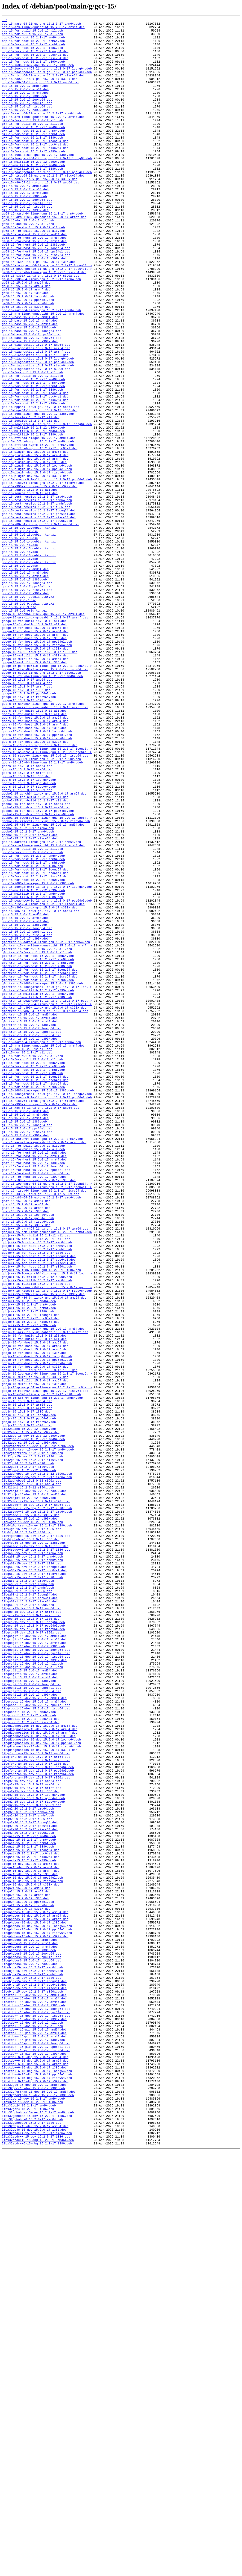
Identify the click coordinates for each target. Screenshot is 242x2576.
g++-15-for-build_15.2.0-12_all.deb (32, 141)
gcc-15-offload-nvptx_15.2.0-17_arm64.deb (38, 530)
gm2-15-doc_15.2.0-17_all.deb (27, 1259)
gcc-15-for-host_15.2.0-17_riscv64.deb (35, 476)
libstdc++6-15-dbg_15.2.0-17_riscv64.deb (37, 2490)
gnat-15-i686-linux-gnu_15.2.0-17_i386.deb (39, 1413)
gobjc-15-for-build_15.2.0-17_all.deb (34, 1603)
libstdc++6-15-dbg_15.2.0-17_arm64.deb (35, 2469)
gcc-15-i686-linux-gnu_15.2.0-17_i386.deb (38, 493)
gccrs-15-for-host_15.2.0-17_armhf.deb (35, 866)
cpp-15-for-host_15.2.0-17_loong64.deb (35, 58)
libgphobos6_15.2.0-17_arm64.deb (30, 2328)
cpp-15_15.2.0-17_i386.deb (24, 112)
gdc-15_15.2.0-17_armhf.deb (25, 1102)
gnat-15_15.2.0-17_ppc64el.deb (28, 1458)
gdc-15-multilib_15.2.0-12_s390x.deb (33, 1065)
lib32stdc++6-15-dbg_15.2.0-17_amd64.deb (37, 1810)
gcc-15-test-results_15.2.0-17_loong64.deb (39, 609)
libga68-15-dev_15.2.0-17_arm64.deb (32, 1864)
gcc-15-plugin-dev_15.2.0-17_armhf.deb (35, 547)
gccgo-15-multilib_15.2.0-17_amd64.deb (35, 787)
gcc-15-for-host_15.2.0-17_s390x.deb (33, 481)
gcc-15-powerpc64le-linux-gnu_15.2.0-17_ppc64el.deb (47, 572)
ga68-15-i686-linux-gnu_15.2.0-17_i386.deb (39, 311)
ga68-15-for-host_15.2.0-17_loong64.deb (36, 294)
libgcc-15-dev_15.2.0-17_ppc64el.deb (33, 1947)
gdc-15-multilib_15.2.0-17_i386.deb (32, 1073)
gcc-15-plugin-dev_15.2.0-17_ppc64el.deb (37, 559)
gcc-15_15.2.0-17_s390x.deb (25, 708)
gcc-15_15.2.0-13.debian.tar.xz (29, 638)
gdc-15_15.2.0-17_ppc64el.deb (27, 1114)
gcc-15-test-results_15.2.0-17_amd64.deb (37, 592)
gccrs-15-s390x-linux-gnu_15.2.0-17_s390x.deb (41, 907)
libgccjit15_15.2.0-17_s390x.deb (30, 2030)
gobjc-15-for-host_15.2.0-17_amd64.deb (35, 1607)
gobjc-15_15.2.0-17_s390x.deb (27, 1707)
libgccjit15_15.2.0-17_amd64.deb (30, 2001)
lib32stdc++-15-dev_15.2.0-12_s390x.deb (36, 1798)
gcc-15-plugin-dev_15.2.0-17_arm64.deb (35, 543)
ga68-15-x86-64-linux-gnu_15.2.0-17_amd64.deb (41, 331)
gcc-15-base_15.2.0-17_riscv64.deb (31, 402)
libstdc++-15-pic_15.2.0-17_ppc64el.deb (36, 2453)
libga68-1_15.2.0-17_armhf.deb (28, 1902)
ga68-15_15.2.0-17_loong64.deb (28, 352)
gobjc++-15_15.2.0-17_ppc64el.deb (30, 1578)
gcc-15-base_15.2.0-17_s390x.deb (30, 406)
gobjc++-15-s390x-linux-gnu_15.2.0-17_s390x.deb (43, 1549)
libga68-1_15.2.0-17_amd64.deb (28, 1893)
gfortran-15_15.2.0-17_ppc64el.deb (31, 1235)
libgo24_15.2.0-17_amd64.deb (26, 2262)
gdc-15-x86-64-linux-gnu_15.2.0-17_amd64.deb (40, 1090)
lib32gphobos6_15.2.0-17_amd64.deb (31, 1777)
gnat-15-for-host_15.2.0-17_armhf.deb (34, 1388)
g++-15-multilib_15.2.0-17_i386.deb (32, 199)
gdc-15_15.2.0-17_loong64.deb (27, 1110)
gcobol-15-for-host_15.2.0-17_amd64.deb (36, 961)
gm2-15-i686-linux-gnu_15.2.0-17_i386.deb (38, 1305)
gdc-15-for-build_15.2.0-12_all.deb (32, 1015)
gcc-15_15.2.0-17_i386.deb (24, 692)
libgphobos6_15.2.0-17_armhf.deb (30, 2332)
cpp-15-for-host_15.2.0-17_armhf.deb (33, 50)
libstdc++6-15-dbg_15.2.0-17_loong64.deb (37, 2482)
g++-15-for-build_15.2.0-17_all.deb (32, 145)
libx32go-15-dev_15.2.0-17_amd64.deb (33, 2515)
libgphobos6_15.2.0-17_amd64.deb (30, 2324)
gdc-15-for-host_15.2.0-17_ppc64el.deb (35, 1044)
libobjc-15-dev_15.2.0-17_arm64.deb (32, 2361)
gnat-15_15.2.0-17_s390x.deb (26, 1467)
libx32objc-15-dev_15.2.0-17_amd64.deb (35, 2548)
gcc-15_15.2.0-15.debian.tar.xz (29, 655)
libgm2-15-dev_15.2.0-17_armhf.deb (31, 2142)
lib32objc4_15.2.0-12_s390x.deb (29, 1794)
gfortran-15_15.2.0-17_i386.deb (29, 1226)
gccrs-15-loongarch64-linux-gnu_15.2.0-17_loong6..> (47, 895)
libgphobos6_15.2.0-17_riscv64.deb (31, 2349)
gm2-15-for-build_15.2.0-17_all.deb (32, 1268)
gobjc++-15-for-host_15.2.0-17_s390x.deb (37, 1516)
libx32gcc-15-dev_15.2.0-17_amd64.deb (34, 2498)
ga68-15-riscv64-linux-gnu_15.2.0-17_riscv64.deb (44, 323)
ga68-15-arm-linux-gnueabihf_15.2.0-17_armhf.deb (44, 257)
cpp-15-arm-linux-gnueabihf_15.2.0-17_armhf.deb (43, 29)
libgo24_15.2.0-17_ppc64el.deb (28, 2279)
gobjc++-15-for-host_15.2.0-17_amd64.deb (37, 1487)
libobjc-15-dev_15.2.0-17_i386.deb (31, 2370)
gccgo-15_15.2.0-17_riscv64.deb (29, 833)
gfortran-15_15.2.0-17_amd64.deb (30, 1214)
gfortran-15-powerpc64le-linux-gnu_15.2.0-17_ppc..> (47, 1197)
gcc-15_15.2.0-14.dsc (20, 650)
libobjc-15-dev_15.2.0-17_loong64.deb (34, 2374)
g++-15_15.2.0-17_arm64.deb (25, 224)
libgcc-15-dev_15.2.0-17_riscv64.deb (33, 1951)
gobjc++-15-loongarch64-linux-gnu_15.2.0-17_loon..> (47, 1525)
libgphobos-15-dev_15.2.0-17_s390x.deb (35, 2320)
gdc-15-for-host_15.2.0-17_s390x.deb (33, 1052)
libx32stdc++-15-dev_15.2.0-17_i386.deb (36, 2560)
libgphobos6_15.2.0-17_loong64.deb (31, 2341)
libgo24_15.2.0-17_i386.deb (25, 2274)
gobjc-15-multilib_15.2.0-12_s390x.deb (35, 1649)
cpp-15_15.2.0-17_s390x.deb (25, 128)
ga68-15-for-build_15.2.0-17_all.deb (33, 273)
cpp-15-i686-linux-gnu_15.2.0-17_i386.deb (38, 75)
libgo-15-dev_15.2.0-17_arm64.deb (30, 2237)
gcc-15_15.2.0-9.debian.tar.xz (28, 721)
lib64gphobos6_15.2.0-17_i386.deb (30, 1844)
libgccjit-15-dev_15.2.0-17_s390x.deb (34, 1989)
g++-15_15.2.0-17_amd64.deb (25, 220)
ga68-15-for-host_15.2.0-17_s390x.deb (34, 307)
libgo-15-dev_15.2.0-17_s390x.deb (30, 2258)
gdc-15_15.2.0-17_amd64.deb (25, 1094)
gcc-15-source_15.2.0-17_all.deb (30, 588)
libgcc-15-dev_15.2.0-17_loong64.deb (33, 1943)
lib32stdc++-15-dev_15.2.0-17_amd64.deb (36, 1802)
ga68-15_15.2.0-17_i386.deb (25, 348)
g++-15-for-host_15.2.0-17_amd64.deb (33, 149)
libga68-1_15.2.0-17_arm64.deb (28, 1897)
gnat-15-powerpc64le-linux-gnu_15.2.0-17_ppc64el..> (47, 1421)
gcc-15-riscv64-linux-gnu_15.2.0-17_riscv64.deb (43, 576)
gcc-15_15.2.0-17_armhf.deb (25, 688)
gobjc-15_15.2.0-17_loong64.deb (29, 1694)
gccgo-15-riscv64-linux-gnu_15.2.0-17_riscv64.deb (45, 800)
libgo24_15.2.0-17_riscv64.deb (28, 2283)
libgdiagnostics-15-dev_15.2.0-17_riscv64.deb (41, 2092)
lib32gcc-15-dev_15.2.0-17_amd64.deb (33, 1723)
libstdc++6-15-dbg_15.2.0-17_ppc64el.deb (37, 2486)
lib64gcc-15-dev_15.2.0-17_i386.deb (32, 1823)
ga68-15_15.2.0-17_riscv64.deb (28, 360)
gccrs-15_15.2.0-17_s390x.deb (27, 945)
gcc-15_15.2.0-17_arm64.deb (25, 684)
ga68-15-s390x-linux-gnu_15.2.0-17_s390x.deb (40, 327)
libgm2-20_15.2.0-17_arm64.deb (28, 2171)
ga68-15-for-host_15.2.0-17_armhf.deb (34, 286)
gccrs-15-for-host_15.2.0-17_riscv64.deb (37, 882)
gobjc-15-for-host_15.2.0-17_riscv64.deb (37, 1632)
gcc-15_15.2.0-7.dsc (19, 717)
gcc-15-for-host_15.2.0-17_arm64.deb (33, 456)
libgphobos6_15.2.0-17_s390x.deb (30, 2353)
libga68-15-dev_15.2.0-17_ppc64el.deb (34, 1881)
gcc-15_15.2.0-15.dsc (20, 659)
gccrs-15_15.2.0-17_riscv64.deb (29, 940)
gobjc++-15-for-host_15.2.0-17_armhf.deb (37, 1496)
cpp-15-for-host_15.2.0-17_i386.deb (32, 54)
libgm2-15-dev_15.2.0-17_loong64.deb (33, 2150)
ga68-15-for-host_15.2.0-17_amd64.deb (34, 278)
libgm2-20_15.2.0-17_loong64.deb (30, 2183)
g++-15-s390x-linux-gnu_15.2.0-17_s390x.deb (39, 211)
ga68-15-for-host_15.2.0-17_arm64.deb (34, 282)
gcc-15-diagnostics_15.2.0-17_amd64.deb (36, 410)
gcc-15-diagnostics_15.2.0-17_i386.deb (35, 423)
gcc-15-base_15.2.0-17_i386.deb (29, 389)
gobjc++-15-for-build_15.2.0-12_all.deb (36, 1479)
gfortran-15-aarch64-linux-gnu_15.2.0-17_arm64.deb (46, 1127)
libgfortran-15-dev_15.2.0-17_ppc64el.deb (38, 2121)
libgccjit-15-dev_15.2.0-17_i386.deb (33, 1972)
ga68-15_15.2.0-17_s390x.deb (26, 365)
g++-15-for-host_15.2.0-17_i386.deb (32, 162)
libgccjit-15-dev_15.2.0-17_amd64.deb (34, 1960)
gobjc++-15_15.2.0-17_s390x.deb (29, 1587)
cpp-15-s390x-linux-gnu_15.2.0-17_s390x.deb (39, 91)
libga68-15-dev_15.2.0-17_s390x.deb (32, 1889)
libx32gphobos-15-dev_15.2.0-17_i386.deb (37, 2535)
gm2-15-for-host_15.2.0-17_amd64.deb (33, 1272)
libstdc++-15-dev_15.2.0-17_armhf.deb (34, 2399)
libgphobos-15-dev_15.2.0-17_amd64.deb (35, 2291)
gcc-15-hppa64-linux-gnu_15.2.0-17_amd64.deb (40, 485)
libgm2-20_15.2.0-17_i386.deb (27, 2179)
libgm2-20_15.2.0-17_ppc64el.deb (30, 2187)
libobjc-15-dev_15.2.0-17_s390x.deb (32, 2386)
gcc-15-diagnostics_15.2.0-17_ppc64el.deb (38, 431)
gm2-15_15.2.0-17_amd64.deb (25, 1330)
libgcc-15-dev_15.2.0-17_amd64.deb (31, 1926)
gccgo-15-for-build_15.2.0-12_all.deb (34, 742)
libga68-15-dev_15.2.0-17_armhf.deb (32, 1868)
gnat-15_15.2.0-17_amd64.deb (26, 1438)
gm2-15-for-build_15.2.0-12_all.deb (32, 1264)
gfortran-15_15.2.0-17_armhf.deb (30, 1222)
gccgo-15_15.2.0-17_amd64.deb (27, 812)
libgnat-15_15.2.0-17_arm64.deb (29, 2204)
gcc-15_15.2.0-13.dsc (20, 642)
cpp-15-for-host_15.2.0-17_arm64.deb (33, 46)
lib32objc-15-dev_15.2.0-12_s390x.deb (34, 1786)
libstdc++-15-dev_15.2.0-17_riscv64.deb (36, 2415)
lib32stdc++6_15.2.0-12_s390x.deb (30, 1815)
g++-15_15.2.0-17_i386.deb (24, 232)
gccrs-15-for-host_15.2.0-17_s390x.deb (35, 887)
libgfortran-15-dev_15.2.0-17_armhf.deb (36, 2109)
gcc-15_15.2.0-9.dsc (19, 725)
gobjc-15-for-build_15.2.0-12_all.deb (34, 1599)
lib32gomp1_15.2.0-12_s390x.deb (29, 1761)
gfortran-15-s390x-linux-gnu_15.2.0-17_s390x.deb (44, 1206)
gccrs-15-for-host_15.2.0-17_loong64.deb (37, 874)
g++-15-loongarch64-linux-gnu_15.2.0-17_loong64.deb (47, 186)
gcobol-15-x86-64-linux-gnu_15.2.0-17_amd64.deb (43, 986)
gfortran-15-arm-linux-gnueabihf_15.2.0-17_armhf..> (47, 1131)
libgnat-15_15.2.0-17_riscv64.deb (30, 2225)
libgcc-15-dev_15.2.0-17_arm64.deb (31, 1931)
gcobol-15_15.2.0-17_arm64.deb (28, 994)
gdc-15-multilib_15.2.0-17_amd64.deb (33, 1069)
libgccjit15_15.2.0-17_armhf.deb (30, 2009)
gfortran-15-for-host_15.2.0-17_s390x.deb (38, 1172)
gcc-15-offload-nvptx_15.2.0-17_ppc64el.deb (39, 534)
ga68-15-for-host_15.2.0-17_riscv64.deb (36, 302)
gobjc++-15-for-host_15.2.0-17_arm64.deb (37, 1491)
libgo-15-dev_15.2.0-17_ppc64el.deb (32, 2250)
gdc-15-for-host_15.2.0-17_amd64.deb (33, 1023)
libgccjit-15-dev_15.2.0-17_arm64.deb (34, 1964)
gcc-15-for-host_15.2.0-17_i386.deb (32, 464)
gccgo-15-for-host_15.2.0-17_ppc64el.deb (37, 766)
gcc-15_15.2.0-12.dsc (20, 634)
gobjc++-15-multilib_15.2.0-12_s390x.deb (37, 1529)
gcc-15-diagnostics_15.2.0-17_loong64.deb (38, 427)
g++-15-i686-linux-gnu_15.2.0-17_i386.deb (38, 182)
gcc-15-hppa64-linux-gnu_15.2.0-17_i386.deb (39, 489)
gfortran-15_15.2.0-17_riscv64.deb (31, 1239)
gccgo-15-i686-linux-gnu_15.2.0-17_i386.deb (39, 779)
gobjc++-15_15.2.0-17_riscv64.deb (30, 1583)
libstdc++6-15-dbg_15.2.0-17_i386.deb (34, 2477)
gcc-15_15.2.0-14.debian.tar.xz (29, 646)
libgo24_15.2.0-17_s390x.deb (26, 2287)
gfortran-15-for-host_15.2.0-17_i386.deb (37, 1156)
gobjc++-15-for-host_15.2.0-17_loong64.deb (39, 1504)
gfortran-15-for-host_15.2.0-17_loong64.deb (39, 1160)
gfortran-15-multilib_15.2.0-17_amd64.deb (38, 1189)
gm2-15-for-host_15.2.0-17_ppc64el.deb (35, 1293)
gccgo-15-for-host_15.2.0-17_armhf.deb (35, 758)
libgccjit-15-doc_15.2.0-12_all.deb (32, 1993)
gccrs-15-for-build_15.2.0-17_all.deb (34, 853)
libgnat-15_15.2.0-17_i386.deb (28, 2212)
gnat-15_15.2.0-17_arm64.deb (26, 1442)
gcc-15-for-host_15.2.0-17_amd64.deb (33, 452)
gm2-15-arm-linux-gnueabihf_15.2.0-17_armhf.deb (43, 1251)
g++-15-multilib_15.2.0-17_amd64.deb (33, 195)
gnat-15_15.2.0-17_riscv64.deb (28, 1462)
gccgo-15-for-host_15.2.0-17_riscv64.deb (37, 771)
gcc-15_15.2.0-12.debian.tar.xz (29, 630)
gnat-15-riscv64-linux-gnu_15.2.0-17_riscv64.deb (44, 1425)
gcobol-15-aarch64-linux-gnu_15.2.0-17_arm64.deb (44, 949)
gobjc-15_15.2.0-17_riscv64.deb (29, 1703)
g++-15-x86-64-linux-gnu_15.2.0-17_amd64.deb (40, 215)
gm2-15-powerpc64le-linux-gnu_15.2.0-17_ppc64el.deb (47, 1313)
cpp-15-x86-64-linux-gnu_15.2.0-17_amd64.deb (40, 95)
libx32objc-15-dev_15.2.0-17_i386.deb (34, 2552)
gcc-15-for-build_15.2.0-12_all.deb (32, 443)
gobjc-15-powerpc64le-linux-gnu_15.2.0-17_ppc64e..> (47, 1661)
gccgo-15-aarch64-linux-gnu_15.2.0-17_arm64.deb (43, 733)
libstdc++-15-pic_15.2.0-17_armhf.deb (34, 2440)
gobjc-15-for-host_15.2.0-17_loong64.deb (37, 1624)
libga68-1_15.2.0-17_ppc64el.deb (30, 1914)
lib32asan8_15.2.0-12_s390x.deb (29, 1711)
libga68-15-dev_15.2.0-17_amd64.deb (32, 1860)
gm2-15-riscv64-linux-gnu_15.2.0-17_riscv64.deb (43, 1317)
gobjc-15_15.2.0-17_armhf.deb (27, 1686)
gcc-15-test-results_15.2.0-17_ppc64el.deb (39, 613)
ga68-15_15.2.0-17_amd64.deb (26, 336)
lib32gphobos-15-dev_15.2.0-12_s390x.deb (37, 1765)
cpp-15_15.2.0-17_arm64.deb (25, 104)
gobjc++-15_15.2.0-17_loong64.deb (30, 1574)
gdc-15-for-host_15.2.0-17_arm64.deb (33, 1027)
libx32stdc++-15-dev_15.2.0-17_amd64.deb (37, 2556)
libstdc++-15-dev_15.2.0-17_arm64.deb (34, 2395)
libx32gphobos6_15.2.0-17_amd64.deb (32, 2540)
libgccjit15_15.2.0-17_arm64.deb (30, 2005)
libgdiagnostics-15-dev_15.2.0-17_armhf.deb (39, 2076)
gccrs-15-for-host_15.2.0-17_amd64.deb (35, 858)
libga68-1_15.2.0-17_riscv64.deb (30, 1918)
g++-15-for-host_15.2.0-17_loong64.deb (35, 166)
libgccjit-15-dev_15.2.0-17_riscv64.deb (36, 1984)
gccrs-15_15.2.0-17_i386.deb (26, 928)
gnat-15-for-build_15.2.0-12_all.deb (33, 1371)
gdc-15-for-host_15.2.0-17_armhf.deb (33, 1032)
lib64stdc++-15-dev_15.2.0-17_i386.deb (35, 1852)
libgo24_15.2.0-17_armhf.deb (26, 2270)
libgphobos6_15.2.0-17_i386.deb (29, 2337)
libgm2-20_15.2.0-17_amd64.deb (28, 2167)
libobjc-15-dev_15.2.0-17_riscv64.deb (34, 2382)
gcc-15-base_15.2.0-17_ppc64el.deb (31, 398)
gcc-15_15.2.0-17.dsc (20, 675)
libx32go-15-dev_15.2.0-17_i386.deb (32, 2519)
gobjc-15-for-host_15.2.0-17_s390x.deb (35, 1636)
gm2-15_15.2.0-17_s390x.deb (25, 1359)
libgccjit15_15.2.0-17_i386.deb (29, 2013)
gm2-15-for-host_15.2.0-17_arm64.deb (33, 1276)
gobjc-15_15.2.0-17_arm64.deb (27, 1682)
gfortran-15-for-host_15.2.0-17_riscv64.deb (39, 1168)
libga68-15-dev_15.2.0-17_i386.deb (31, 1873)
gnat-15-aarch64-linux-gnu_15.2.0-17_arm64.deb (42, 1363)
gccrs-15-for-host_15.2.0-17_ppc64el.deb (37, 878)
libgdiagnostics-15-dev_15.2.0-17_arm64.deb (39, 2071)
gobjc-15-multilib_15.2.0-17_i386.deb (34, 1657)
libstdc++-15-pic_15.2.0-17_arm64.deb (34, 2436)
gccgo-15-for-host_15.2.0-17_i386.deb (34, 762)
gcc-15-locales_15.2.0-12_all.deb (30, 497)
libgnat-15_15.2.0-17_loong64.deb (30, 2216)
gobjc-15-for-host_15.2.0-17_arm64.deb (35, 1612)
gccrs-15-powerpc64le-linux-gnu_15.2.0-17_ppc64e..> (47, 899)
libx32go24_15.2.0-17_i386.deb (28, 2527)
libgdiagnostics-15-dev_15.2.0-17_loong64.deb (41, 2084)
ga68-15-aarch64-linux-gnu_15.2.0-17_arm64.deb (42, 253)
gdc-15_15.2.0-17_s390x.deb (25, 1123)
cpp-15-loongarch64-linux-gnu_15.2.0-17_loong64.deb (47, 79)
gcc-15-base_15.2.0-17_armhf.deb (30, 385)
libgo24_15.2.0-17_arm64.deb (26, 2266)
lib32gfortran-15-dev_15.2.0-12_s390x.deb (38, 1732)
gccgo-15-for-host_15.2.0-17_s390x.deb (35, 775)
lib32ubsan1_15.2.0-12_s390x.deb (30, 1819)
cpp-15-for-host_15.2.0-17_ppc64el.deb (35, 62)
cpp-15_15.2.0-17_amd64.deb (25, 99)
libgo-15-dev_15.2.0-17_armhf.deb (30, 2241)
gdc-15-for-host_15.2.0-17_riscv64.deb (35, 1048)
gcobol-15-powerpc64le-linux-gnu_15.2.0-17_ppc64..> (47, 978)
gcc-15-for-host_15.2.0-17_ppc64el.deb (35, 472)
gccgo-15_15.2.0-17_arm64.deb (27, 816)
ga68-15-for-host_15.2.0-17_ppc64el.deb (36, 298)
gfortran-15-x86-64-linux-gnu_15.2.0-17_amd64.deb (45, 1210)
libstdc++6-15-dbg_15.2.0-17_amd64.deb (35, 2465)
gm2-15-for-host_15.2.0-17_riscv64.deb (35, 1297)
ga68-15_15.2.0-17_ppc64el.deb (28, 356)
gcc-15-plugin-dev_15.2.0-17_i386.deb (34, 551)
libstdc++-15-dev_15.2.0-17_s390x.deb (34, 2419)
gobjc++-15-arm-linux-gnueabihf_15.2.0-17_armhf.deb (47, 1475)
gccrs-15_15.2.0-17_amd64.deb (27, 916)
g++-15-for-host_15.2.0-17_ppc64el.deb (35, 170)
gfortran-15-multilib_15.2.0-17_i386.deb (37, 1193)
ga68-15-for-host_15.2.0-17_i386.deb (33, 290)
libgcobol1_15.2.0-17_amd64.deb (29, 2051)
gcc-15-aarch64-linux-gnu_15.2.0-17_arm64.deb (41, 369)
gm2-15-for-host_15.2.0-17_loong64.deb (35, 1288)
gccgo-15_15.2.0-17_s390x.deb (27, 837)
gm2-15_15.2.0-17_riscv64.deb (27, 1355)
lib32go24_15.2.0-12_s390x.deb (28, 1752)
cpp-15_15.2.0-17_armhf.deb (25, 108)
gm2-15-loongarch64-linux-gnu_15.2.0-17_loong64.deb (47, 1309)
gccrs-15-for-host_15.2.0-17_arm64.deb (35, 862)
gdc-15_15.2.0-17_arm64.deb (25, 1098)
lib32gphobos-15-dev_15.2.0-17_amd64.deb (37, 1769)
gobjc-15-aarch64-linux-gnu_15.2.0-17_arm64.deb (43, 1591)
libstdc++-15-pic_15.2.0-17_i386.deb (33, 2444)
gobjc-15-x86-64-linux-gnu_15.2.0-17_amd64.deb (42, 1674)
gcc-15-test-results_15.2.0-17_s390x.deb (37, 621)
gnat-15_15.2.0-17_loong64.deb (28, 1454)
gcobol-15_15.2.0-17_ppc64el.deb (30, 998)
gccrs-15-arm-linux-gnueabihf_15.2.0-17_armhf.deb (45, 845)
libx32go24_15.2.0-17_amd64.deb (29, 2523)
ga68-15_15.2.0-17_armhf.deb (26, 344)
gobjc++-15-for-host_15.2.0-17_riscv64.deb (39, 1512)
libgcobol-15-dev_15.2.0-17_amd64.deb (34, 2034)
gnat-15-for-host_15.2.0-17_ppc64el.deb (36, 1400)
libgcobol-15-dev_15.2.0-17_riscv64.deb (36, 2047)
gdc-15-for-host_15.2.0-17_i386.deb (32, 1036)
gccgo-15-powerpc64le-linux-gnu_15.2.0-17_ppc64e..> (47, 795)
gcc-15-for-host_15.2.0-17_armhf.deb (33, 460)
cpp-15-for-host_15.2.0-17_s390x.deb (33, 70)
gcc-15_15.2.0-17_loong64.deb (27, 696)
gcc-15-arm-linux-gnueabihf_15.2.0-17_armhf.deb (43, 373)
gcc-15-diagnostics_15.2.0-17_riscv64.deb (38, 435)
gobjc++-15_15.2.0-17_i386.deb (28, 1570)
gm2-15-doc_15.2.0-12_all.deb (27, 1255)
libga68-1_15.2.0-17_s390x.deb (28, 1922)
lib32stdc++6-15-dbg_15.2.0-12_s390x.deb (37, 1806)
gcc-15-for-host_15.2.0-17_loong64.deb (35, 468)
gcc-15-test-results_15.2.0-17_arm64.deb (37, 597)
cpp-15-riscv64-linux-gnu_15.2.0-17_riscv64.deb (43, 87)
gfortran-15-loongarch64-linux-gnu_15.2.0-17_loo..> (47, 1181)
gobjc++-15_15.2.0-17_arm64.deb (29, 1562)
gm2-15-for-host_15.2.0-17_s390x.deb (33, 1301)
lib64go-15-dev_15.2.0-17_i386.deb (31, 1831)
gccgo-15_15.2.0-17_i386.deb (26, 824)
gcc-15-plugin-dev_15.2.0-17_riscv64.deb (37, 563)
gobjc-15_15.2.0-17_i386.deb (26, 1690)
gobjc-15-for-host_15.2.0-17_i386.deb (34, 1620)
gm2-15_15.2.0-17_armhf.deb (25, 1338)
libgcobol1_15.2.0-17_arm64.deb (29, 2055)
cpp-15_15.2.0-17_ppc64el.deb (27, 120)
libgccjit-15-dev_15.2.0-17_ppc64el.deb (36, 1980)
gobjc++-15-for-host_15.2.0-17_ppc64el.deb (39, 1508)
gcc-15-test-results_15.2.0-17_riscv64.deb (39, 617)
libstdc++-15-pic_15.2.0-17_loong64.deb (36, 2448)
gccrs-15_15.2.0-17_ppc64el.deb (29, 936)
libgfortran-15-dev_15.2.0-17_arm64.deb (36, 2105)
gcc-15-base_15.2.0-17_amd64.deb (30, 377)
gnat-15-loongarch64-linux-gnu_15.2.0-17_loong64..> (47, 1417)
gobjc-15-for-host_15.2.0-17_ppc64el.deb (37, 1628)
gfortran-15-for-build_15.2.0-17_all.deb (37, 1139)
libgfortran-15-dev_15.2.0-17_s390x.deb (36, 2129)
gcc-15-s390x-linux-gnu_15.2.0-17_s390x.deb (39, 580)
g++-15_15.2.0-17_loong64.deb (27, 236)
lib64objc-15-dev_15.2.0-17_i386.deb (33, 1848)
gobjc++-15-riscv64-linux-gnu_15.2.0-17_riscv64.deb (47, 1545)
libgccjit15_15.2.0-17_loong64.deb (31, 2018)
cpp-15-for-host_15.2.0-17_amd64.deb (33, 41)
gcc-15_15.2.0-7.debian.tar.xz (28, 713)
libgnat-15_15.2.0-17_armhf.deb (29, 2208)
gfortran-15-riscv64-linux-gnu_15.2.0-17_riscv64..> (47, 1201)
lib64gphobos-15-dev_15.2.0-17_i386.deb (36, 1839)
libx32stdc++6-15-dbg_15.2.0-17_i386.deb (37, 2569)
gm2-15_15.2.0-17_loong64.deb (27, 1346)
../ (4, 21)
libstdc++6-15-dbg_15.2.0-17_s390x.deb (35, 2494)
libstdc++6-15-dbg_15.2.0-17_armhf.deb (35, 2473)
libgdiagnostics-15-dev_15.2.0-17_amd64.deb (39, 2067)
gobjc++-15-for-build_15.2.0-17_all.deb (36, 1483)
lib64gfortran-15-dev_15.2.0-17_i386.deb (37, 1827)
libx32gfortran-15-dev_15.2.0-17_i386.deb (38, 2511)
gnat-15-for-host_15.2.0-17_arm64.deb (34, 1384)
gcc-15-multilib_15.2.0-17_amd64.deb (33, 514)
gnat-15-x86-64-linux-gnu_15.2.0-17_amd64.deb (41, 1433)
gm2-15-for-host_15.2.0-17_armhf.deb (33, 1280)
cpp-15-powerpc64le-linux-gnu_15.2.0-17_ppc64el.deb (47, 83)
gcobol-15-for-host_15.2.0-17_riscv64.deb (38, 974)
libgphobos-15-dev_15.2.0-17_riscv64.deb (37, 2316)
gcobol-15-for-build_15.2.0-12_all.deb (35, 953)
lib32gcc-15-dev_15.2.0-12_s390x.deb (33, 1719)
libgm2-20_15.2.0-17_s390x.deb (28, 2196)
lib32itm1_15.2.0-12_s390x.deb (28, 1781)
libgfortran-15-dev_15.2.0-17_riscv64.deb (38, 2125)
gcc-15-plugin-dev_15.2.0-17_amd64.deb (35, 539)
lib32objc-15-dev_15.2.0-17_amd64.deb (34, 1790)
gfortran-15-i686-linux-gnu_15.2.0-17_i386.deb (42, 1177)
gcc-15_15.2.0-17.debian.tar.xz (29, 671)
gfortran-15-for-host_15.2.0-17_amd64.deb (38, 1143)
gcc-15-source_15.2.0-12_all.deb (30, 584)
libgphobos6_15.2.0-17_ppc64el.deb (31, 2345)
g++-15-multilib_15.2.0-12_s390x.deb (33, 191)
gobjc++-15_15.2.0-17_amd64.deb (29, 1558)
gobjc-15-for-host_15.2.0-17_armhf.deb (35, 1616)
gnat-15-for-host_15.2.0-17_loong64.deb (36, 1396)
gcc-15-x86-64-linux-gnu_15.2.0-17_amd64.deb (40, 626)
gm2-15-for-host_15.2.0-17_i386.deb (32, 1284)
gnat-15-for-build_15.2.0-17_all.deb (33, 1375)
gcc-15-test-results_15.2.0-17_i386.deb (36, 605)
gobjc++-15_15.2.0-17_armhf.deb (29, 1566)
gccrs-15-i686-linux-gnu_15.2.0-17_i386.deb (39, 891)
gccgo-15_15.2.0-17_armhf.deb (27, 820)
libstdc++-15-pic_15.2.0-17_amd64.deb (34, 2432)
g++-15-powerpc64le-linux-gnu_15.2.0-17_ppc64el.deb (47, 203)
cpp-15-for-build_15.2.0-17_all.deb (32, 37)
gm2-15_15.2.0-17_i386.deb (24, 1342)
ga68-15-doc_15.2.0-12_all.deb (28, 261)
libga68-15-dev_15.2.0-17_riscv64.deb (34, 1885)
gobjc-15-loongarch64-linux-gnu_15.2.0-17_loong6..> (47, 1645)
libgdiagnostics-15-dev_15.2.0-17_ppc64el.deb (41, 2088)
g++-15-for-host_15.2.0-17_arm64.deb (33, 153)
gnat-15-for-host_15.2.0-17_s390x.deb (34, 1409)
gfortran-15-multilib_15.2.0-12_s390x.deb (38, 1185)
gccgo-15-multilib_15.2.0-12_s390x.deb (35, 783)
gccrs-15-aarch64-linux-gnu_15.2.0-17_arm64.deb (43, 841)
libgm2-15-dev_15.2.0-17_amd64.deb (31, 2134)
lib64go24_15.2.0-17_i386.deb (27, 1835)
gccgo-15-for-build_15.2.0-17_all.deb (34, 746)
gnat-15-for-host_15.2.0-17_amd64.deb (34, 1380)
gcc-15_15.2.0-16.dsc (20, 667)
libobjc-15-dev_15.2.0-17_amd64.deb (32, 2357)
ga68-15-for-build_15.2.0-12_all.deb (33, 269)
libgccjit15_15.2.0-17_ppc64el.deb (31, 2022)
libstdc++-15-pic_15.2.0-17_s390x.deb (34, 2461)
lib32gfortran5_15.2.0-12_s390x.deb (32, 1740)
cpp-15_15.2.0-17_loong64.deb (27, 116)
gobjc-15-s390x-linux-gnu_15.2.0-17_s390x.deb (41, 1670)
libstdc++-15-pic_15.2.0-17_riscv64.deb (36, 2457)
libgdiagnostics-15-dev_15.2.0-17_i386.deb (39, 2080)
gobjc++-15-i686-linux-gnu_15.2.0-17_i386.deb (41, 1520)
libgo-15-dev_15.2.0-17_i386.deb (30, 2245)
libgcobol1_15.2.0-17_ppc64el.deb (30, 2059)
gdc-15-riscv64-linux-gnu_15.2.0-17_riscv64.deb (43, 1081)
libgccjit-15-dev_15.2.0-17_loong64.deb (36, 1976)
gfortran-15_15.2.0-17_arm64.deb (30, 1218)
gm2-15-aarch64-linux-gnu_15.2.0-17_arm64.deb (41, 1247)
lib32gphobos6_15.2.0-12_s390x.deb (31, 1773)
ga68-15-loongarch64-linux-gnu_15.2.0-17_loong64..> (47, 315)
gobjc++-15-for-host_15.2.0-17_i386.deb (36, 1500)
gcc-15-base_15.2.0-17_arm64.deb (30, 381)
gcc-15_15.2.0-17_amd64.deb (25, 679)
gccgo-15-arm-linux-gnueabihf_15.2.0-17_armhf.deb (45, 737)
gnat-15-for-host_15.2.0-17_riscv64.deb (36, 1404)
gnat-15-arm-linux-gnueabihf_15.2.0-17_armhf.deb (44, 1367)
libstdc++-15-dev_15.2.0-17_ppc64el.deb (36, 2411)
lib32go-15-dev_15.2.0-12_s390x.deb (32, 1744)
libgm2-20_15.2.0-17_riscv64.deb (30, 2192)
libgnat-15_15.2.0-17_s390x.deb (29, 2229)
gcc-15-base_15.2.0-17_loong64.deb (31, 394)
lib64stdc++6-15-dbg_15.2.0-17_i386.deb (36, 1856)
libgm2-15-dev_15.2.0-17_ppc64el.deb (33, 2154)
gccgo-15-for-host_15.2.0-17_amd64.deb (35, 750)
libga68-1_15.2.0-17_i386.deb (27, 1906)
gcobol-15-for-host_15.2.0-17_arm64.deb (36, 965)
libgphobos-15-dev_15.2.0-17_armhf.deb (35, 2299)
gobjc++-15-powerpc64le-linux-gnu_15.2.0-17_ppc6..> (47, 1541)
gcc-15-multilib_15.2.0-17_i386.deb (32, 518)
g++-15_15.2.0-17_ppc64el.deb (27, 240)
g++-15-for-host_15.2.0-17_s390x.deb (33, 178)
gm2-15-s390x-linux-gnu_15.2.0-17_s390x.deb (39, 1322)
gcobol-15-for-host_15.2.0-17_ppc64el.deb (38, 969)
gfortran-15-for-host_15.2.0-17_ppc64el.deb (39, 1164)
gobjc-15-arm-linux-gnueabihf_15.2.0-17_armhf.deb (45, 1595)
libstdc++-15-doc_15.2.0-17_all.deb (32, 2428)
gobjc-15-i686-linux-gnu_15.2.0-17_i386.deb (39, 1641)
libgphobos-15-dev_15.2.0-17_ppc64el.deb (37, 2312)
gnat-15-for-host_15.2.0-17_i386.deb (33, 1392)
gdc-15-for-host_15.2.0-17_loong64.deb (35, 1040)
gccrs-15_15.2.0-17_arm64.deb (27, 920)
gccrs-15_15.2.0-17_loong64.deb (29, 932)
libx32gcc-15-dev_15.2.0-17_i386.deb (33, 2502)
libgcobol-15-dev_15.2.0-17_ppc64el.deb (36, 2042)
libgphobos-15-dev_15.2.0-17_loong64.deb (37, 2308)
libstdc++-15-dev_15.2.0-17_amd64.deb (34, 2390)
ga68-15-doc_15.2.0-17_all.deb (28, 265)
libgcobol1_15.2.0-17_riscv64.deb (30, 2063)
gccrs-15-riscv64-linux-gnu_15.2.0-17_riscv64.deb (45, 903)
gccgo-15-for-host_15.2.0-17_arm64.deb (35, 754)
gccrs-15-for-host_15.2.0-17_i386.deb (34, 870)
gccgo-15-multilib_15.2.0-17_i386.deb (34, 791)
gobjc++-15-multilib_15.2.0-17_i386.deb (36, 1537)
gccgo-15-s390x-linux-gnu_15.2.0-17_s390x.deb (41, 804)
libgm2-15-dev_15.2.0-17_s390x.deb (31, 2163)
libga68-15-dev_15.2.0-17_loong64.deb (34, 1877)
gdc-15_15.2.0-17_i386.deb (24, 1106)
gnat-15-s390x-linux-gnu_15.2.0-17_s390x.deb (40, 1429)
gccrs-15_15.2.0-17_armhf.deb (27, 924)
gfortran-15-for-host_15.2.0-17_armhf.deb (38, 1152)
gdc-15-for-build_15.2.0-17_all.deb (32, 1019)
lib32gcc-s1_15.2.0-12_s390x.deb (30, 1728)
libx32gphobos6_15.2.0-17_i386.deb (31, 2544)
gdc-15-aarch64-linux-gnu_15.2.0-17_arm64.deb (41, 1007)
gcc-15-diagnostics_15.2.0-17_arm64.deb (36, 414)
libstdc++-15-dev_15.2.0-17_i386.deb (33, 2403)
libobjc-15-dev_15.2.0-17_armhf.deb (32, 2366)
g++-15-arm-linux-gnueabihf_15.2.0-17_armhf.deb (43, 137)
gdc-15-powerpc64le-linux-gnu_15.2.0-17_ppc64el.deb (47, 1077)
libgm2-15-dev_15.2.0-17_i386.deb (30, 2146)
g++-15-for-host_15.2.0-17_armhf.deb (33, 157)
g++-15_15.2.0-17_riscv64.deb (27, 244)
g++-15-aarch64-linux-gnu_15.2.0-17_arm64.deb (41, 133)
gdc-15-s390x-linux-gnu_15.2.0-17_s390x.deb (39, 1085)
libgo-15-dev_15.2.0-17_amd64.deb (30, 2233)
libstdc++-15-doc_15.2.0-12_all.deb (32, 2424)
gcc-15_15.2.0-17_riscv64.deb (27, 704)
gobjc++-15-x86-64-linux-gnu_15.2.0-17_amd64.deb (44, 1554)
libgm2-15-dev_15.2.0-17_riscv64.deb (33, 2158)
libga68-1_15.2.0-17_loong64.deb (30, 1910)
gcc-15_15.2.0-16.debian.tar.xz (29, 663)
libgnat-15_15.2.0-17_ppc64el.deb (30, 2221)
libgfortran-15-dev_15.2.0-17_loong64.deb (38, 2117)
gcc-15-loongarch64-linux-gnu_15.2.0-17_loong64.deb (47, 505)
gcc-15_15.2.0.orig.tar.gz (24, 729)
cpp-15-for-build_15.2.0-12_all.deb (32, 33)
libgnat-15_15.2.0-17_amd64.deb (29, 2200)
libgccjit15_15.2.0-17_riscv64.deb (31, 2026)
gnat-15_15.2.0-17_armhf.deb (26, 1446)
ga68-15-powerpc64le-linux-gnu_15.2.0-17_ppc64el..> (47, 319)
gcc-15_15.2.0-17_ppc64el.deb (27, 700)
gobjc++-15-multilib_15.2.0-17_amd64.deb (37, 1533)
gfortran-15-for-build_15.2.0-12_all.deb (37, 1135)
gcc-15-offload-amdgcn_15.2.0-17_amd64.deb (39, 522)
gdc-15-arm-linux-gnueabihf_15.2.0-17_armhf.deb (43, 1011)
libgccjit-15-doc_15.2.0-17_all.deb (32, 1997)
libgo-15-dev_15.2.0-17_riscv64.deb (32, 2254)
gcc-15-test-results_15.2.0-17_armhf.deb (37, 601)
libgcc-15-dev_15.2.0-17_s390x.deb (31, 1955)
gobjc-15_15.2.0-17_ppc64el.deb (29, 1699)
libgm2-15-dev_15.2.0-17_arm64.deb (31, 2138)
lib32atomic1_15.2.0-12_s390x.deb (30, 1715)
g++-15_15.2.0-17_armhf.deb (25, 228)
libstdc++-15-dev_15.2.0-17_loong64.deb (36, 2407)
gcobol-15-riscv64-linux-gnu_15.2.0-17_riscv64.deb (46, 982)
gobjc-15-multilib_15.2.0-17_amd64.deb (35, 1653)
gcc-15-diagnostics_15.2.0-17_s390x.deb (36, 439)
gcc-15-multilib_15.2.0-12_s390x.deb (33, 510)
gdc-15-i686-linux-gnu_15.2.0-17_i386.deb (38, 1056)
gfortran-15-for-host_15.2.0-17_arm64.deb (38, 1148)
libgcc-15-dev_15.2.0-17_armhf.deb (31, 1935)
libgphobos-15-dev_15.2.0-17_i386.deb (34, 2303)
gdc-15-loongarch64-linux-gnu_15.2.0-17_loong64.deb (47, 1061)
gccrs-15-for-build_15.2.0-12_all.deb (34, 849)
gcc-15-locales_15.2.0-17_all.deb (30, 501)
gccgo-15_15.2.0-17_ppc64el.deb (29, 829)
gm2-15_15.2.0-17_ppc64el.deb (27, 1351)
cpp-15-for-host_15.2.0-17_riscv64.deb (35, 66)
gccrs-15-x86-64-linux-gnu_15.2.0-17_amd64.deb (42, 911)
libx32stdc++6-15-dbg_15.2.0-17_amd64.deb (38, 2564)
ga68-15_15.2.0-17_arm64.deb (26, 340)
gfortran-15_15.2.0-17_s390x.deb (30, 1243)
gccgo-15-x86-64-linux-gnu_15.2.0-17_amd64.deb (42, 808)
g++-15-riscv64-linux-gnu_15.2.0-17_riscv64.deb (43, 207)
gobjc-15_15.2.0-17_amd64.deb (27, 1678)
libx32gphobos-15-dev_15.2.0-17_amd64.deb (38, 2531)
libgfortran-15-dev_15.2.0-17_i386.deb (35, 2113)
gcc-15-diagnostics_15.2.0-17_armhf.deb (36, 418)
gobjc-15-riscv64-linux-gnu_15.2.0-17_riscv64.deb (45, 1665)
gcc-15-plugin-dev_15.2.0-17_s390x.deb (35, 568)
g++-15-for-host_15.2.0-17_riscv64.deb (35, 174)
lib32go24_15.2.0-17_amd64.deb (28, 1757)
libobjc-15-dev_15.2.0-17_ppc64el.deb (34, 2378)
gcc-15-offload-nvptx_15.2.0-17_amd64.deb (38, 526)
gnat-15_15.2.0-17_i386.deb (25, 1450)
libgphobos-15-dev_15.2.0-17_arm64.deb (35, 2295)
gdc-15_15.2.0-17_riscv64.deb (27, 1119)
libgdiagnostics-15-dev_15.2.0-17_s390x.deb (39, 2096)
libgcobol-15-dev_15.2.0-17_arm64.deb (34, 2038)
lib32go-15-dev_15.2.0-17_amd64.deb (32, 1748)
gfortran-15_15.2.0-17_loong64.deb (31, 1230)
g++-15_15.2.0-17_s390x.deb (25, 249)
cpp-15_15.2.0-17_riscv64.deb (27, 124)
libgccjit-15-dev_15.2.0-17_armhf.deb (34, 1968)
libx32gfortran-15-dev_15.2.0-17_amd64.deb (39, 2506)
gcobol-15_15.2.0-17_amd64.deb (28, 990)
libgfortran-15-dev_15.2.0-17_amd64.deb (36, 2100)
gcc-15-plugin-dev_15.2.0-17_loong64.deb (37, 555)
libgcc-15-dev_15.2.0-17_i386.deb (30, 1939)
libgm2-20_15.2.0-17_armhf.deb (28, 2175)
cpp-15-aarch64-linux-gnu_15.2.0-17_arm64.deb (41, 25)
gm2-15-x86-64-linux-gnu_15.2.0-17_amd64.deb (40, 1326)
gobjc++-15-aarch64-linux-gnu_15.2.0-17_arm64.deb (45, 1471)
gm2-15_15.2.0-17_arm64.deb (25, 1334)
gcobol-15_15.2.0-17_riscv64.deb (30, 1003)
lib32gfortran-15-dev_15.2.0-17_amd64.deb (38, 1736)
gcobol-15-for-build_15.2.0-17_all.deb (35, 957)
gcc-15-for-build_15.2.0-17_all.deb (32, 447)
